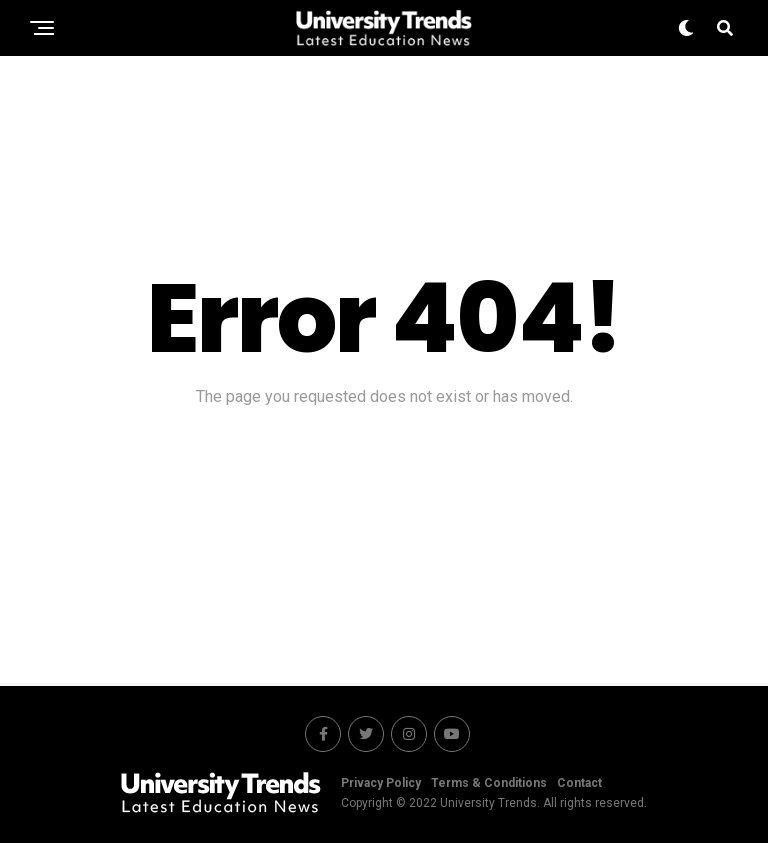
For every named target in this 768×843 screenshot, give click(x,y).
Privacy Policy (381, 783)
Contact (579, 783)
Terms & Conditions (489, 783)
